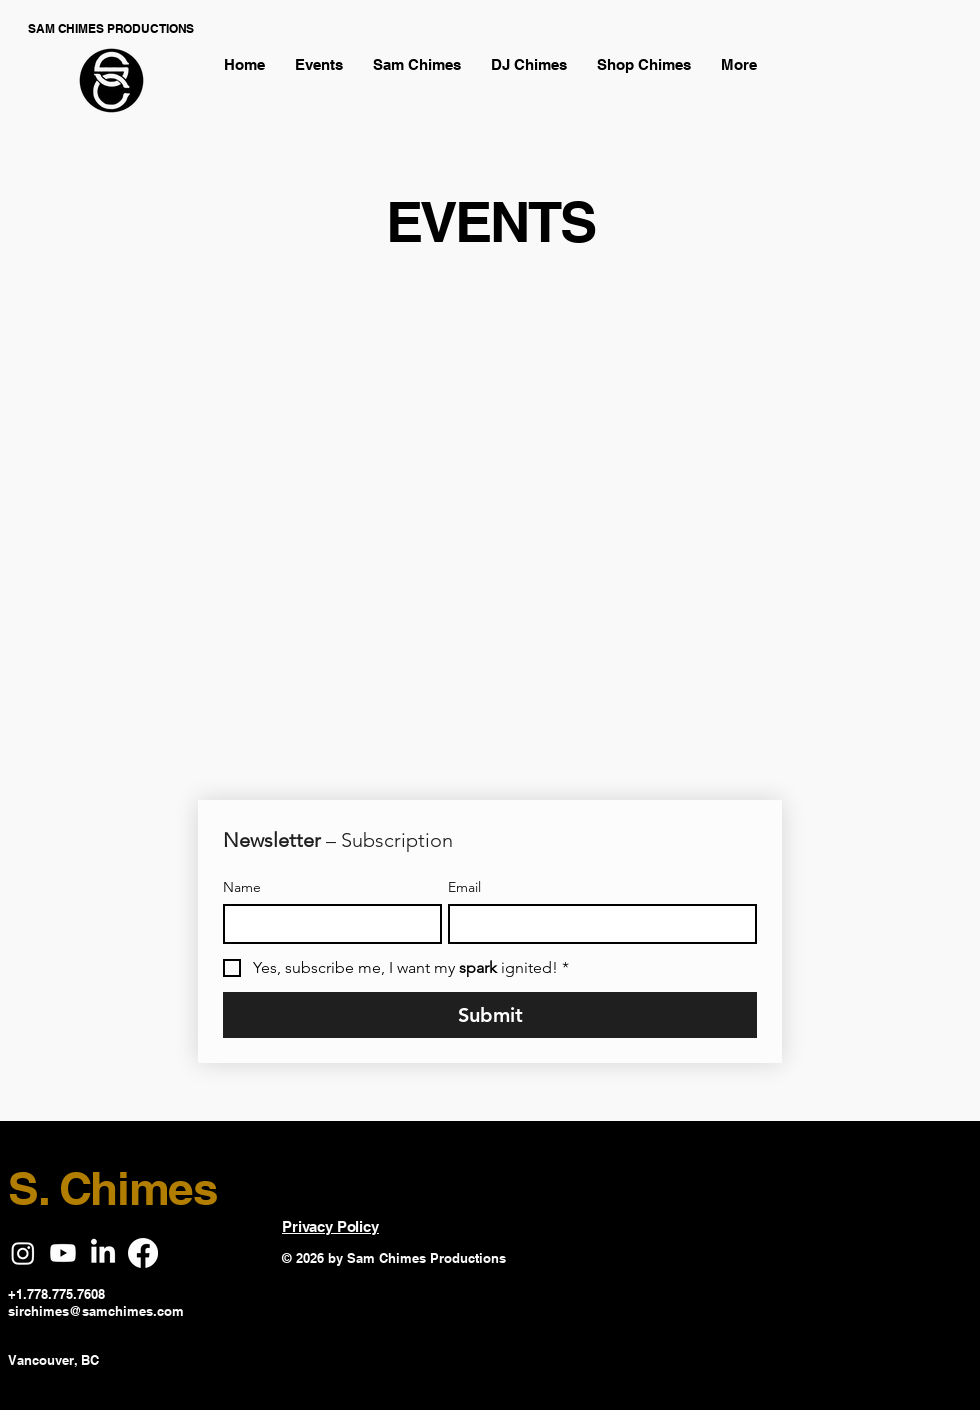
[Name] (326, 924)
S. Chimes (113, 1188)
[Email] (596, 924)
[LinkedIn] (103, 1253)
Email (464, 887)
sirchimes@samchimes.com (96, 1311)
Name (242, 887)
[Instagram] (23, 1253)
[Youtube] (63, 1253)
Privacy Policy (330, 1226)
